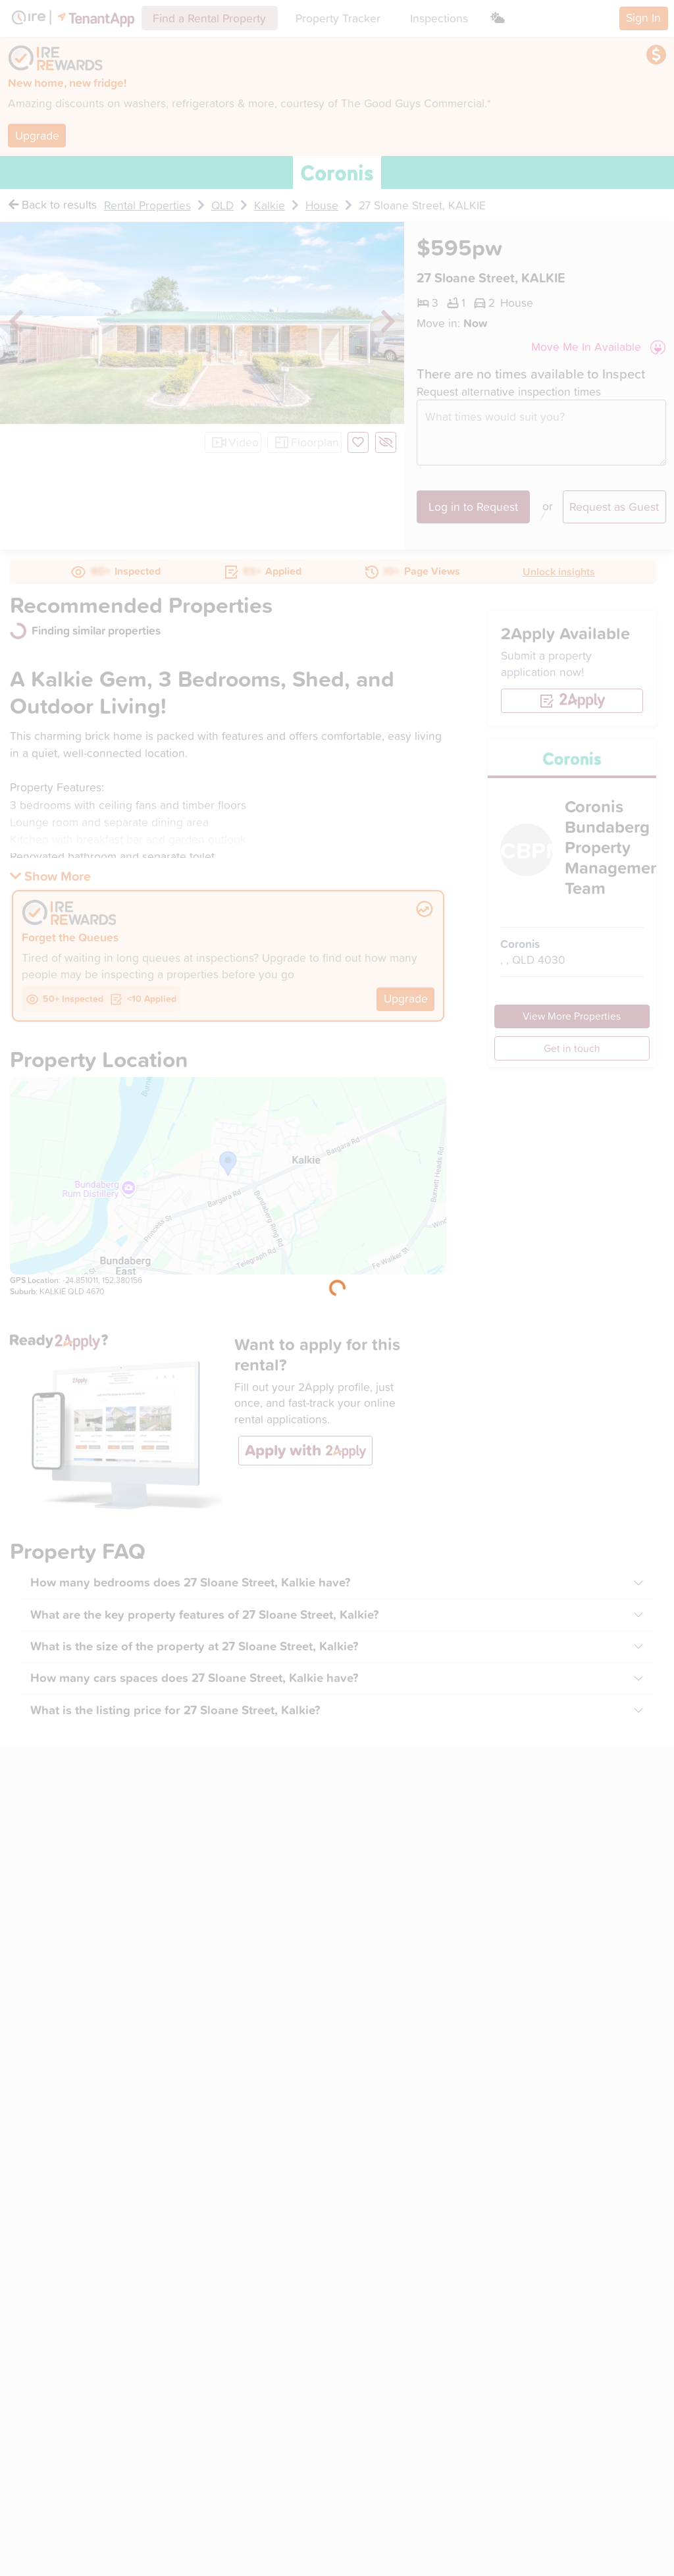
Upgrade (37, 135)
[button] (598, 347)
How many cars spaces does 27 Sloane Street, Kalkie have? (194, 1678)
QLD (222, 205)
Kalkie (269, 205)
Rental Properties (147, 205)
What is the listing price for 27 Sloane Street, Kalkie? (175, 1710)
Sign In (643, 17)
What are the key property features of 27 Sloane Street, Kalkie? (204, 1614)
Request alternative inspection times (509, 392)
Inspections (439, 18)
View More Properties (572, 1016)
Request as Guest (614, 506)
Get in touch (572, 1048)
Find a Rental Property (209, 18)
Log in (473, 506)
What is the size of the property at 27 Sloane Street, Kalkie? (194, 1646)
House (321, 205)
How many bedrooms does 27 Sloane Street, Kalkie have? (190, 1582)
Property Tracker (338, 18)
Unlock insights (559, 571)
